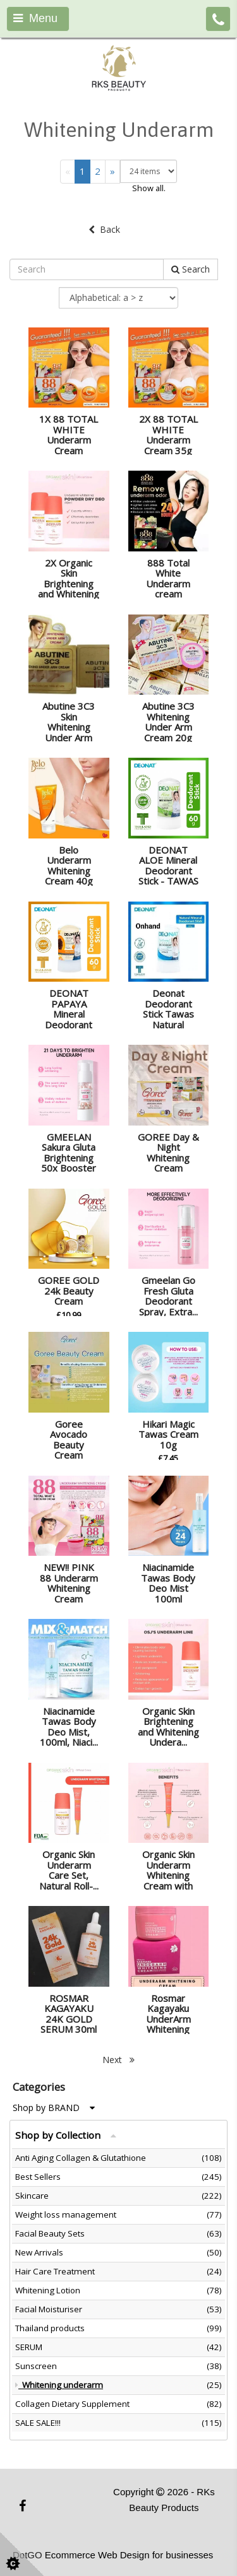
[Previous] (67, 171)
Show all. (149, 188)
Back (104, 229)
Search (190, 269)
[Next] (112, 171)
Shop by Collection (65, 2135)
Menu (35, 18)
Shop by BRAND (54, 2108)
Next (118, 2060)
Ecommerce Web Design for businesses (129, 2555)
